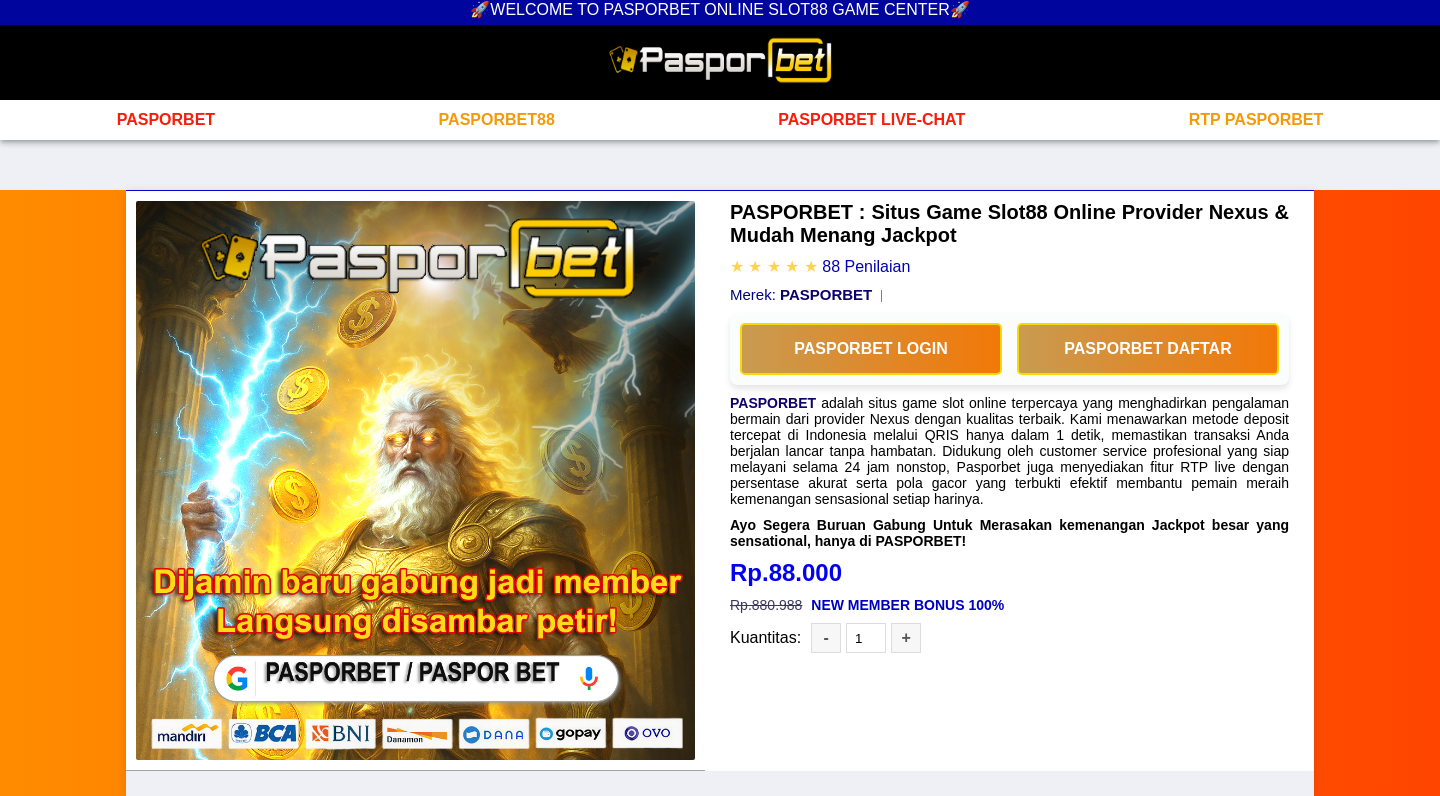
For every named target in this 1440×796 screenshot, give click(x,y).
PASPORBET (166, 119)
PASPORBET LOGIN (871, 348)
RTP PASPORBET (1256, 119)
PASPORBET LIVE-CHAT (871, 119)
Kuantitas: (765, 637)
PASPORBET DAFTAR (1147, 348)
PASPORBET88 (497, 119)
